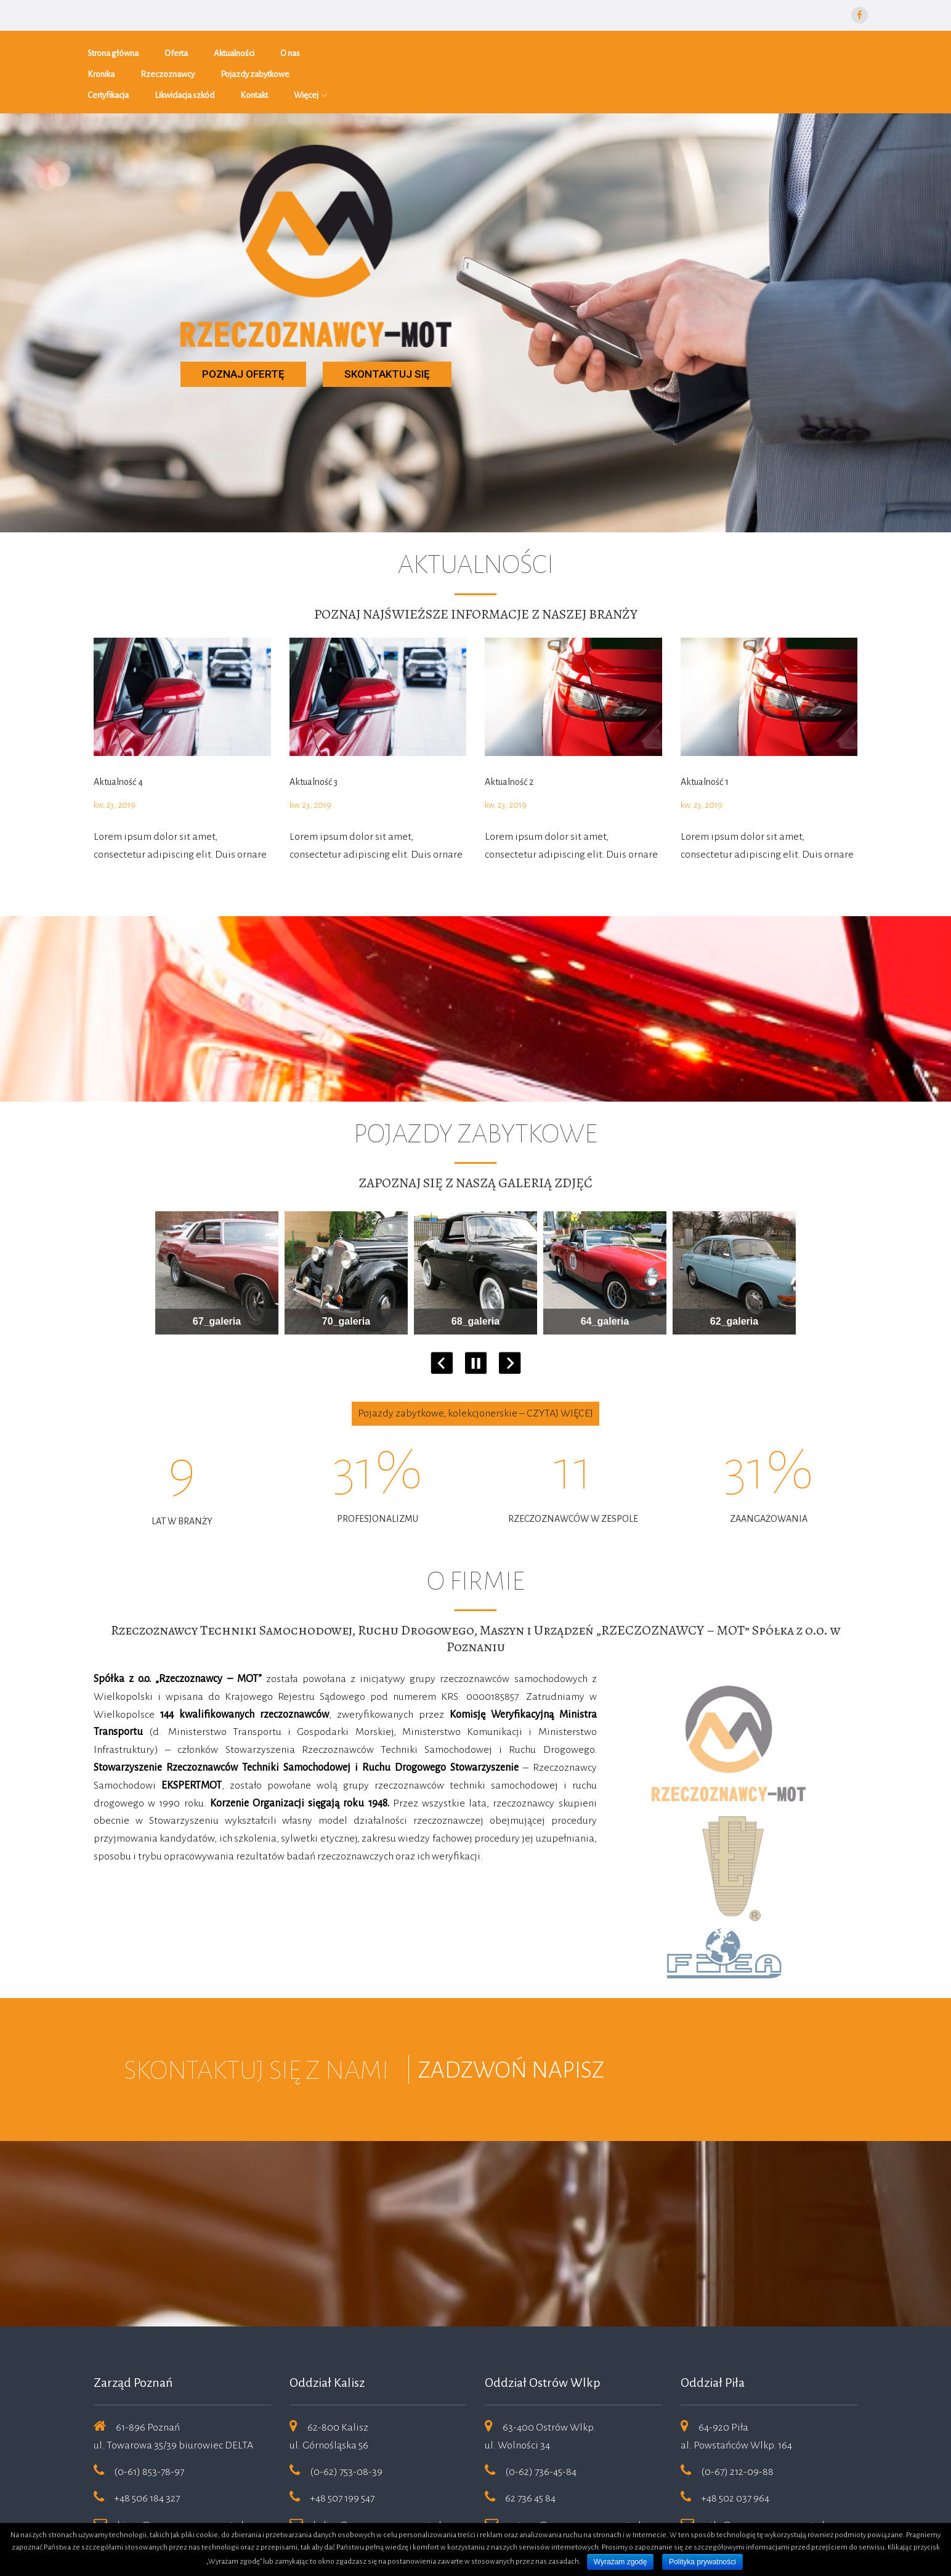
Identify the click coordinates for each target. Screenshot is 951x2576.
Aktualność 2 (509, 736)
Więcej (778, 49)
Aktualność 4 (118, 736)
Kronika (345, 49)
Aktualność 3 (313, 736)
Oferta (182, 49)
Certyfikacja (580, 49)
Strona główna (119, 49)
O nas (296, 49)
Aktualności (240, 49)
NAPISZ (568, 2024)
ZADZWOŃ (475, 2024)
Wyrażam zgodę (620, 2562)
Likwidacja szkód (657, 49)
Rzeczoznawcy (412, 49)
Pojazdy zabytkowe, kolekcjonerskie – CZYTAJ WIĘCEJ (475, 1367)
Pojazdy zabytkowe (499, 49)
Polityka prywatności (702, 2562)
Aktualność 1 (705, 736)
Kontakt (726, 49)
